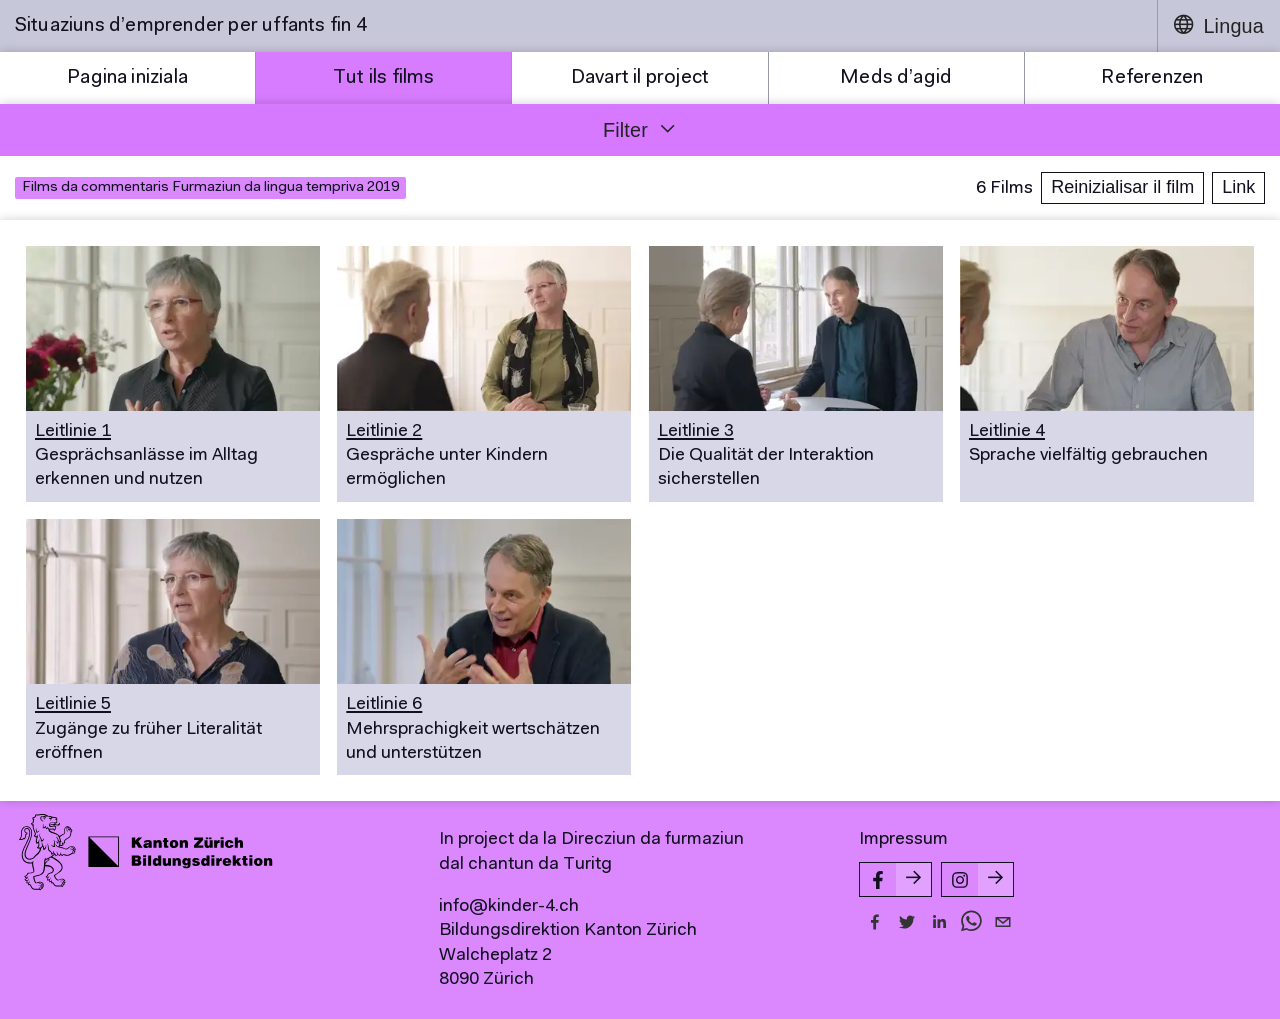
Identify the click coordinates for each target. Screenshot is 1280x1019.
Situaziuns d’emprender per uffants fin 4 (191, 26)
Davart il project (640, 78)
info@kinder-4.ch (509, 907)
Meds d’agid (896, 78)
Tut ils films (384, 78)
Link (1238, 187)
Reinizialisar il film (1122, 187)
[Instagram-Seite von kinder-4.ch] (977, 879)
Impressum (903, 840)
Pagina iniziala (127, 78)
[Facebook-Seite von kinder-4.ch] (895, 879)
